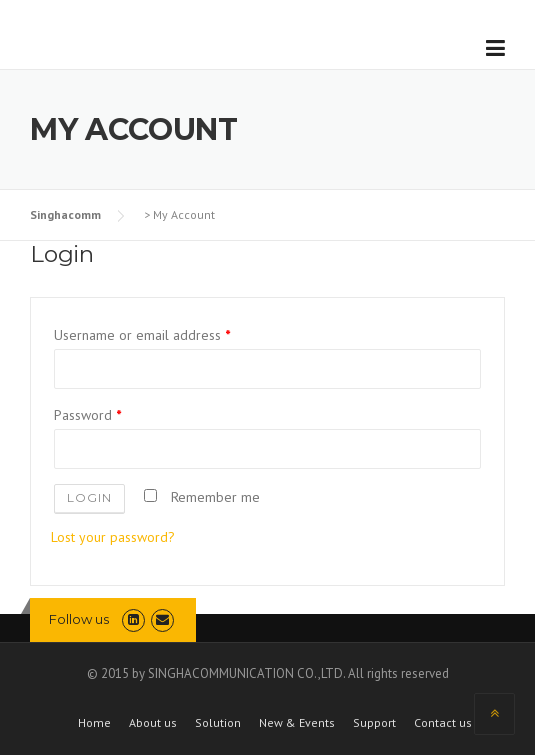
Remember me (202, 497)
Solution (218, 723)
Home (94, 723)
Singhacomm (65, 214)
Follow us (79, 619)
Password (87, 415)
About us (153, 723)
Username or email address (142, 335)
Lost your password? (113, 537)
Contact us (443, 723)
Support (374, 723)
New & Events (297, 723)
